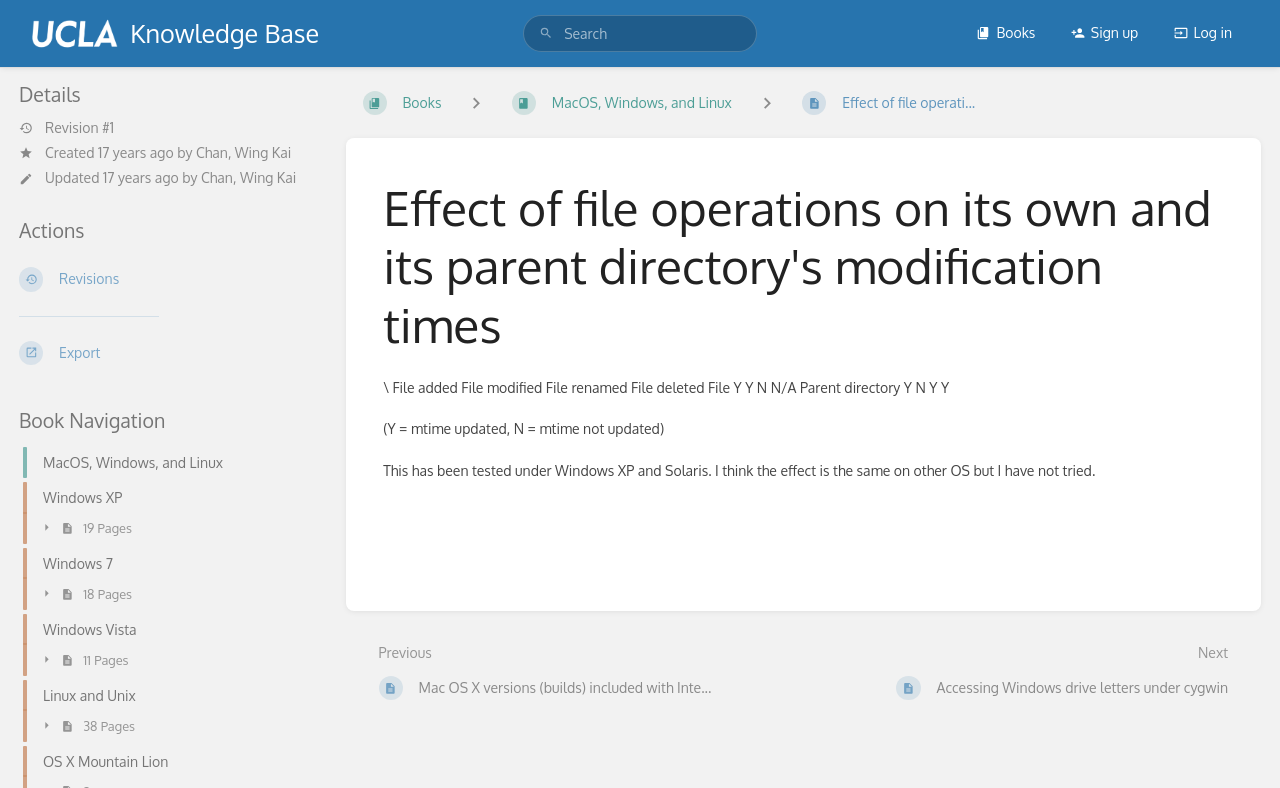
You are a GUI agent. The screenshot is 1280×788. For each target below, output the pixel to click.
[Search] (546, 33)
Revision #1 (66, 128)
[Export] (166, 353)
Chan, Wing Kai (243, 152)
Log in (1203, 32)
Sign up (1104, 32)
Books (1005, 32)
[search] (640, 33)
